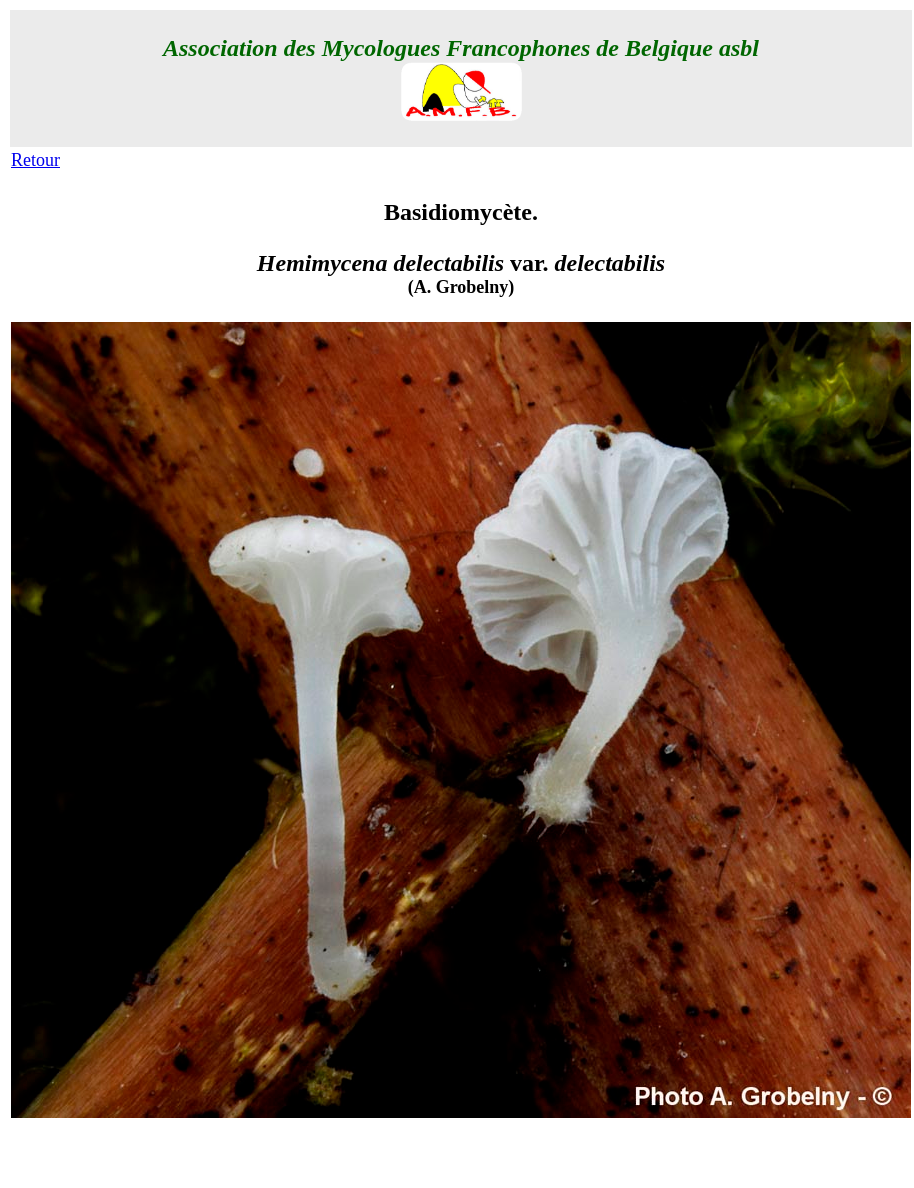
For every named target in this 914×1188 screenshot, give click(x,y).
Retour (35, 160)
